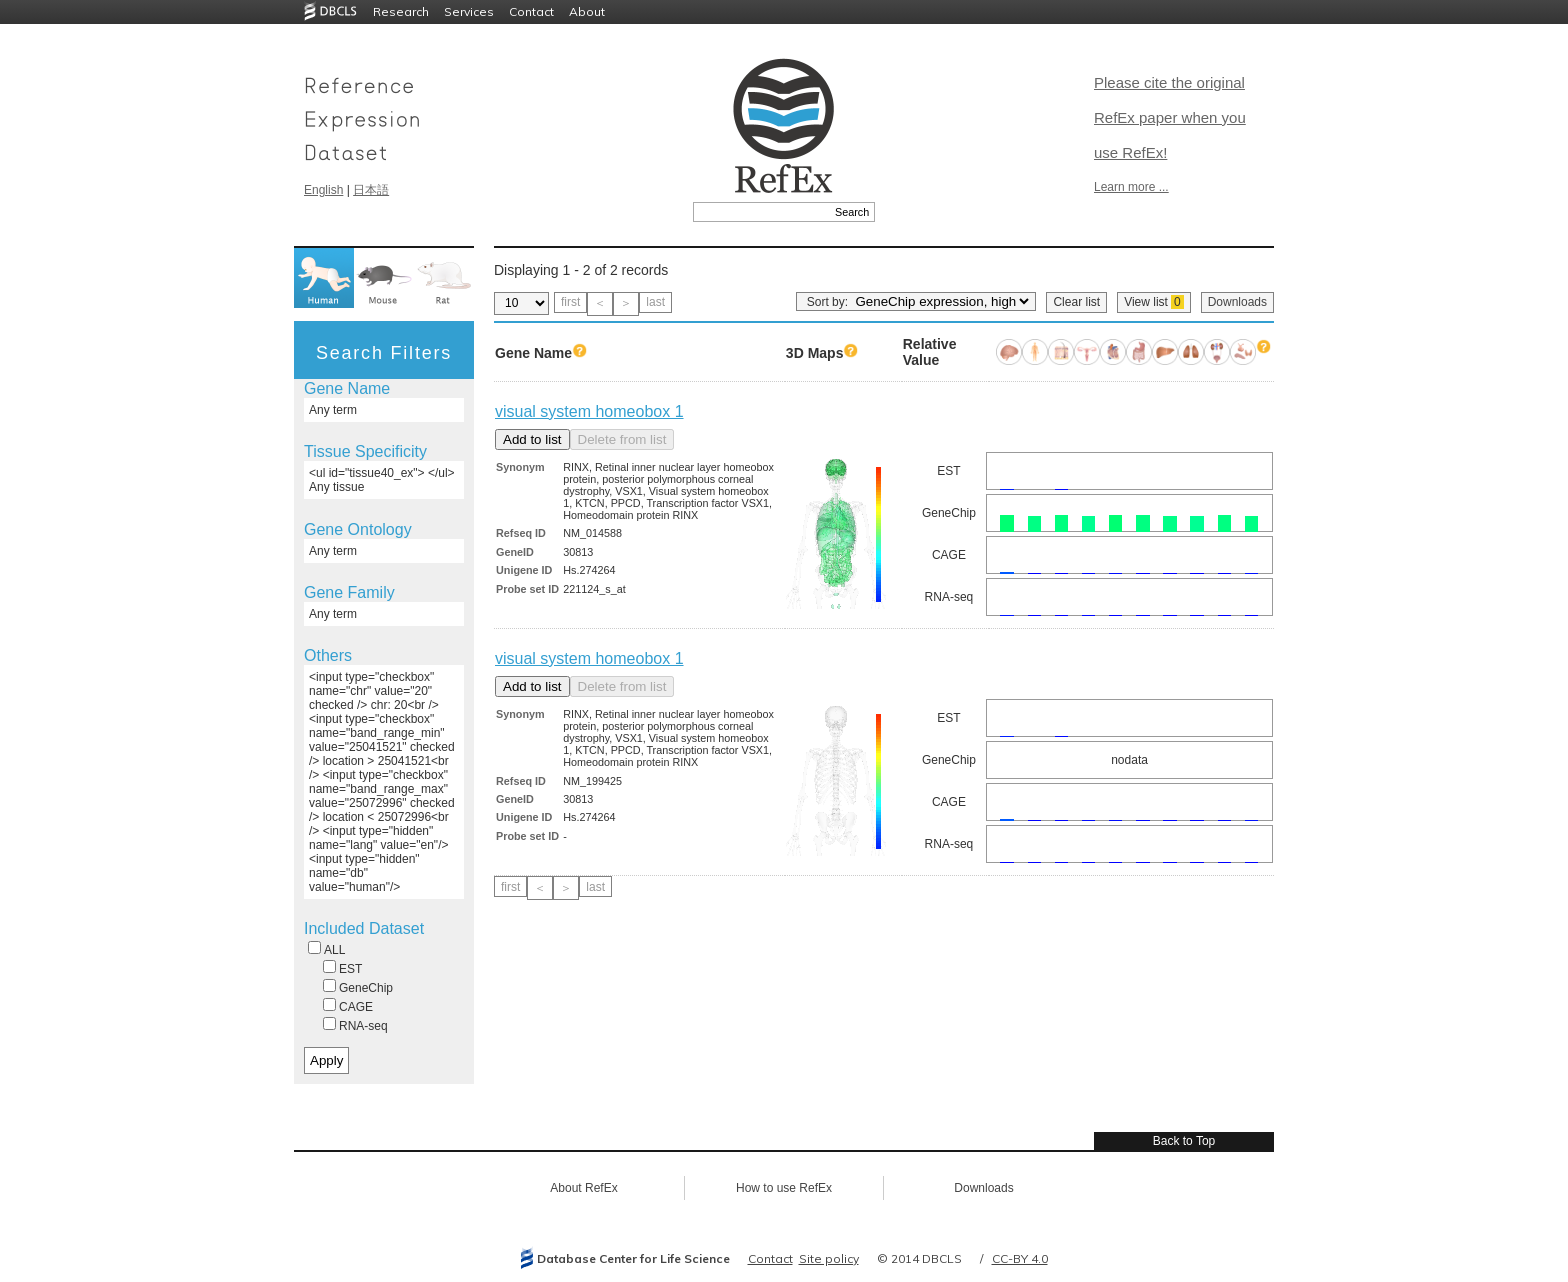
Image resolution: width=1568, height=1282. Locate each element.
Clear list (1076, 302)
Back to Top (1184, 1141)
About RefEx (583, 1188)
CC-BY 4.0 (1020, 1258)
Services (469, 11)
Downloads (1237, 302)
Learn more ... (1131, 187)
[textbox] (761, 212)
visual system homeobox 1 (589, 411)
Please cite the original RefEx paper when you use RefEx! (1170, 117)
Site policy (829, 1258)
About (587, 11)
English (323, 190)
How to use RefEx (784, 1188)
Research (401, 11)
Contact (531, 11)
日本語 (371, 190)
